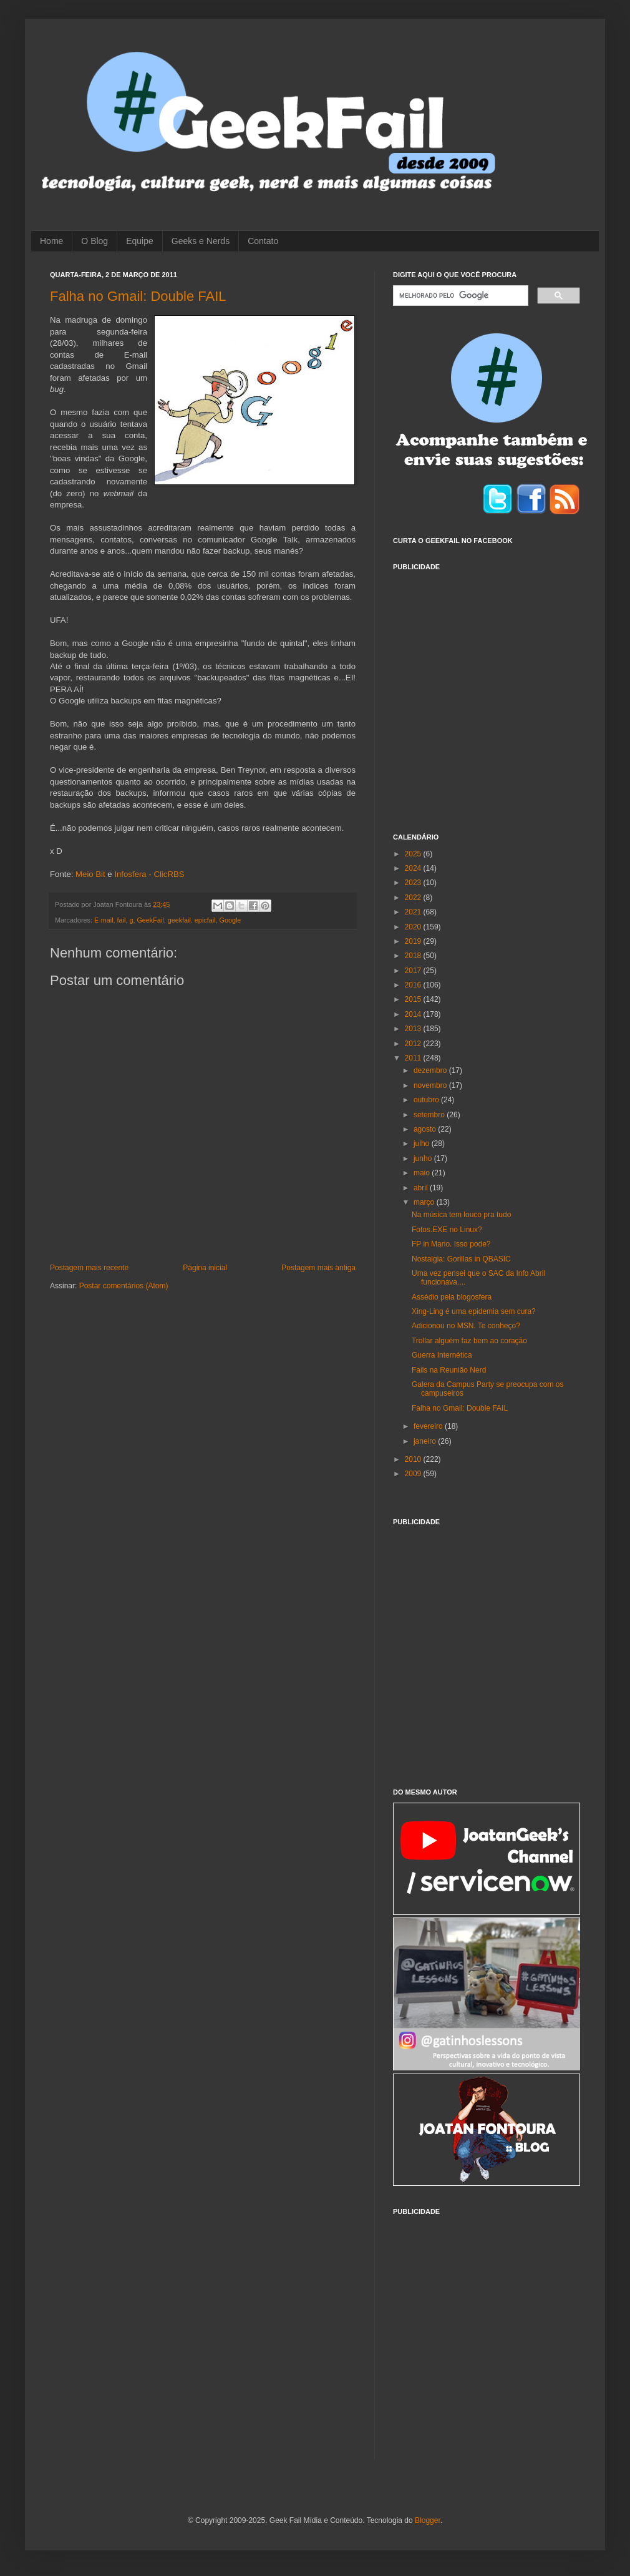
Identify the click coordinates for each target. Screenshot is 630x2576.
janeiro (426, 1441)
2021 (414, 912)
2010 (414, 1459)
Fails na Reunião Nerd (449, 1370)
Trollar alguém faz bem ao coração (469, 1340)
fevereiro (429, 1426)
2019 (414, 941)
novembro (431, 1085)
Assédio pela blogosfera (452, 1297)
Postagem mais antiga (318, 1267)
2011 (414, 1058)
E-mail (104, 920)
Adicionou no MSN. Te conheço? (466, 1325)
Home (51, 241)
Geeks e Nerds (201, 241)
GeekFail (150, 920)
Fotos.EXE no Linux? (447, 1229)
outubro (427, 1099)
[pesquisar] (459, 295)
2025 (414, 854)
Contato (263, 241)
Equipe (139, 241)
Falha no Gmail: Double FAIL (138, 296)
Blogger (427, 2520)
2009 (414, 1473)
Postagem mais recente (89, 1267)
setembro (430, 1114)
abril (422, 1187)
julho (423, 1143)
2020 (414, 927)
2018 (414, 955)
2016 (414, 985)
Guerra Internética (442, 1355)
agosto (426, 1129)
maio (423, 1172)
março (425, 1202)
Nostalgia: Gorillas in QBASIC (461, 1259)
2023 (414, 882)
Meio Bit (90, 874)
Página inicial (205, 1267)
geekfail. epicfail (192, 920)
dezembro (431, 1070)
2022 (414, 897)
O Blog (94, 241)
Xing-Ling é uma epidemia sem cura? (474, 1311)
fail (121, 920)
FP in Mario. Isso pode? (451, 1244)
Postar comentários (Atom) (123, 1285)
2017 (414, 970)
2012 (414, 1043)
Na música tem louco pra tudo (461, 1214)
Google (230, 920)
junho (424, 1158)
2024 (414, 868)
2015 (414, 999)
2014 (414, 1014)
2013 (414, 1028)
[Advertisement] (117, 694)
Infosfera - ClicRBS (149, 874)
